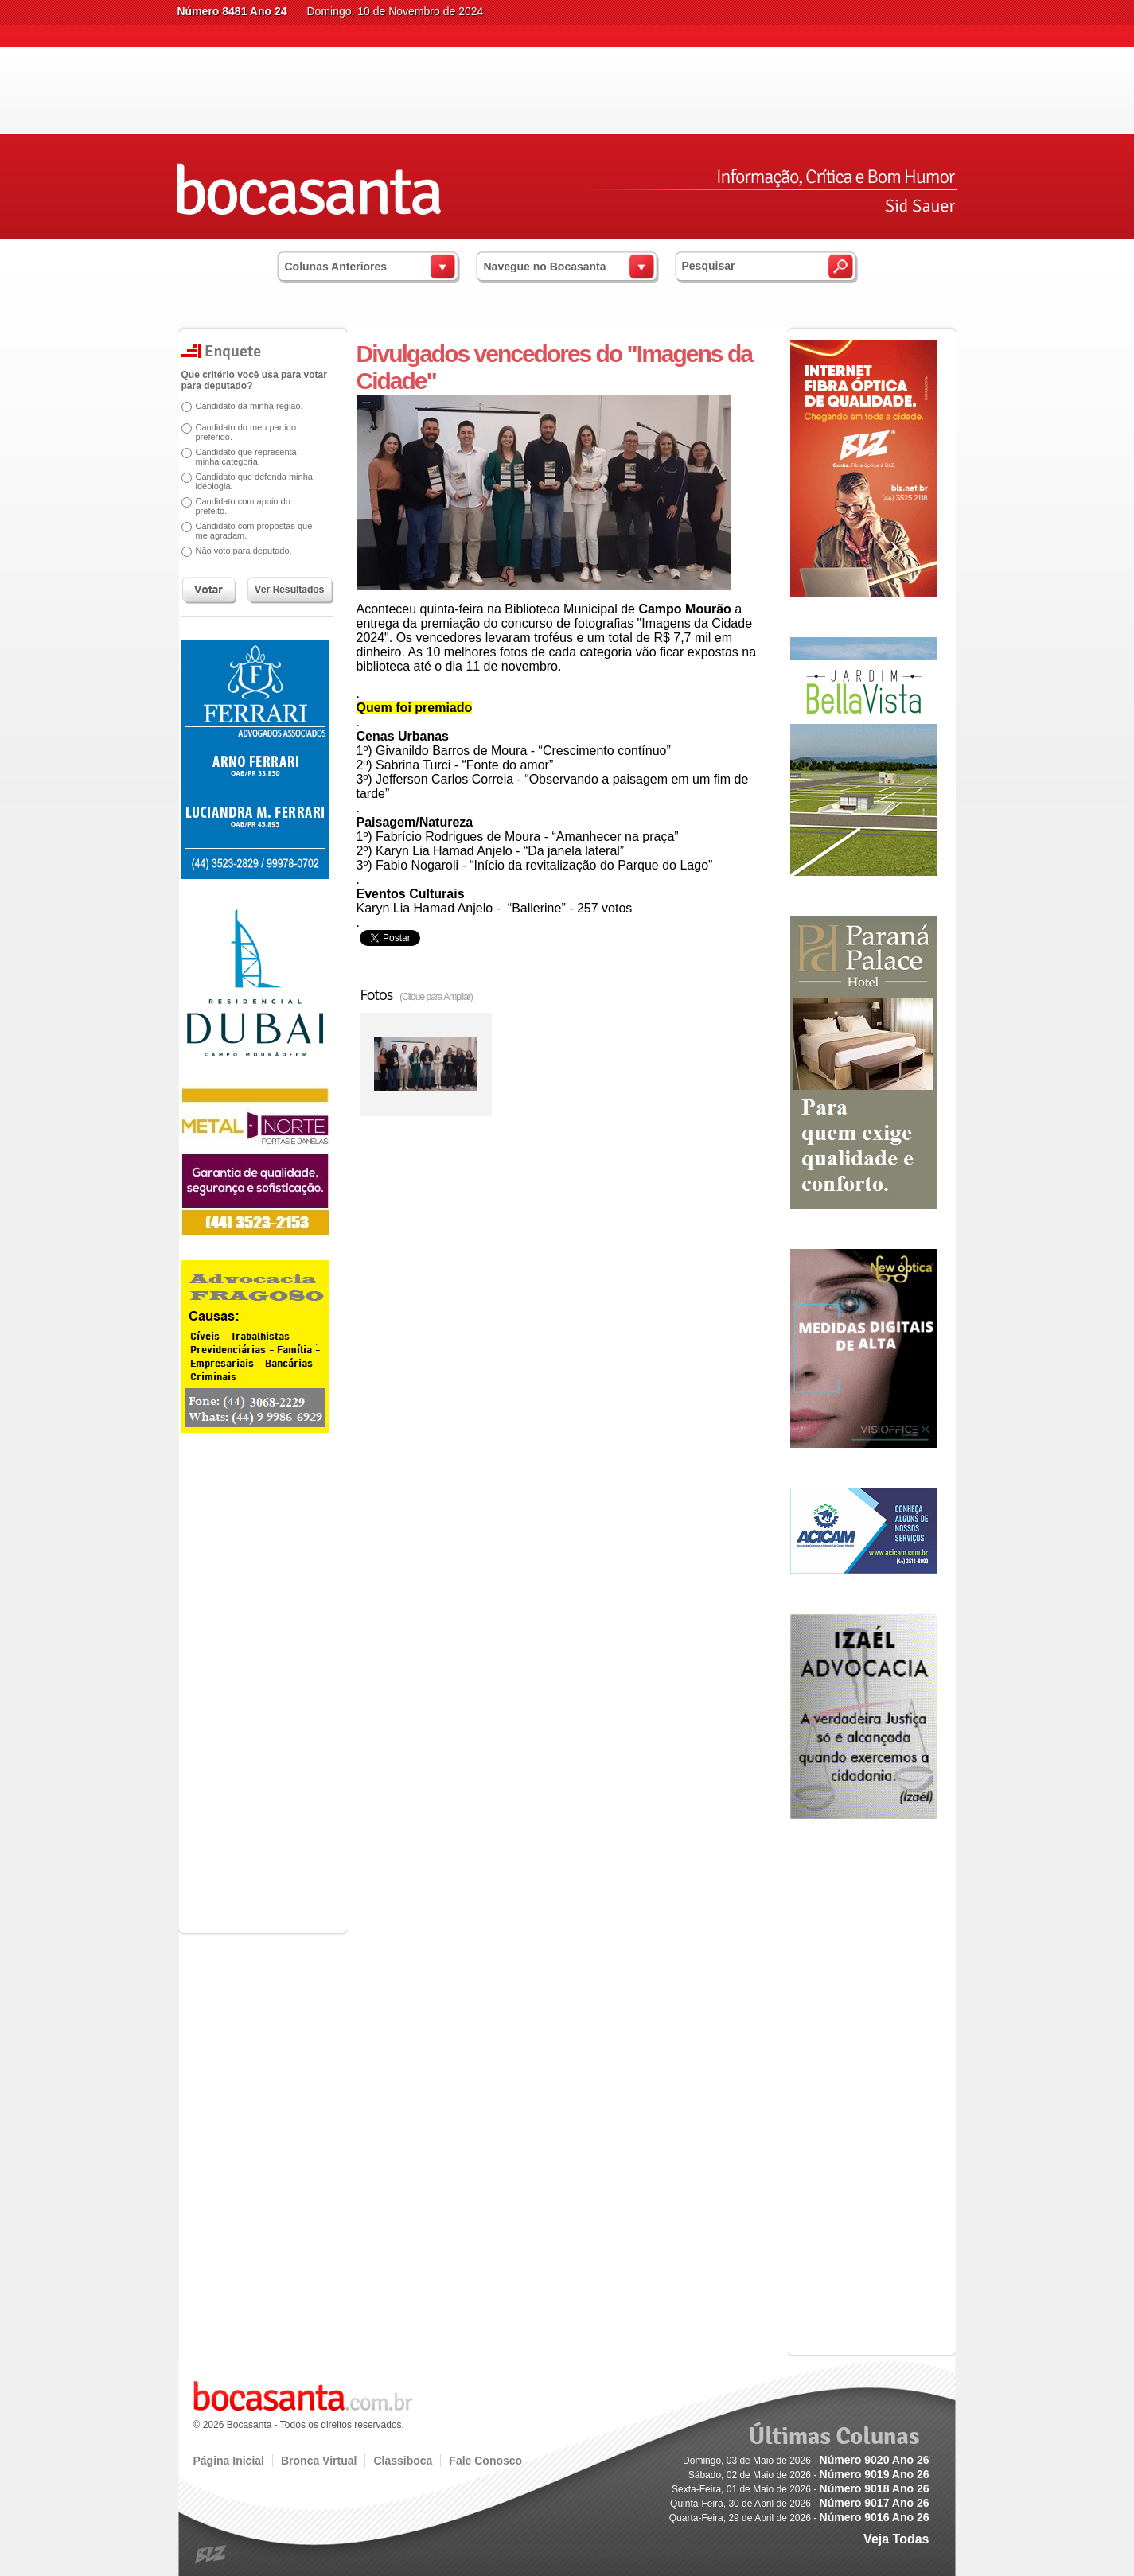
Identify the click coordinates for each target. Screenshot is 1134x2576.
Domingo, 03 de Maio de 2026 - (806, 2460)
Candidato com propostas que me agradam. (254, 530)
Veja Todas (896, 2539)
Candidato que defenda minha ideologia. (254, 481)
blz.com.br (211, 2554)
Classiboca (402, 2460)
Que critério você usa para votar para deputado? (254, 380)
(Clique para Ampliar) (436, 996)
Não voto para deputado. (244, 550)
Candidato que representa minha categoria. (246, 456)
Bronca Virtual (319, 2460)
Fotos (416, 994)
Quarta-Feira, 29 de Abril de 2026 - (799, 2517)
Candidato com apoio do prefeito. (243, 506)
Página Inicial (228, 2460)
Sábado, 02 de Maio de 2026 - (808, 2475)
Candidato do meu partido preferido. (246, 432)
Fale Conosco (485, 2460)
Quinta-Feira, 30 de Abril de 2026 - (799, 2503)
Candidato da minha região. (249, 406)
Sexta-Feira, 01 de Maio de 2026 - (800, 2489)
